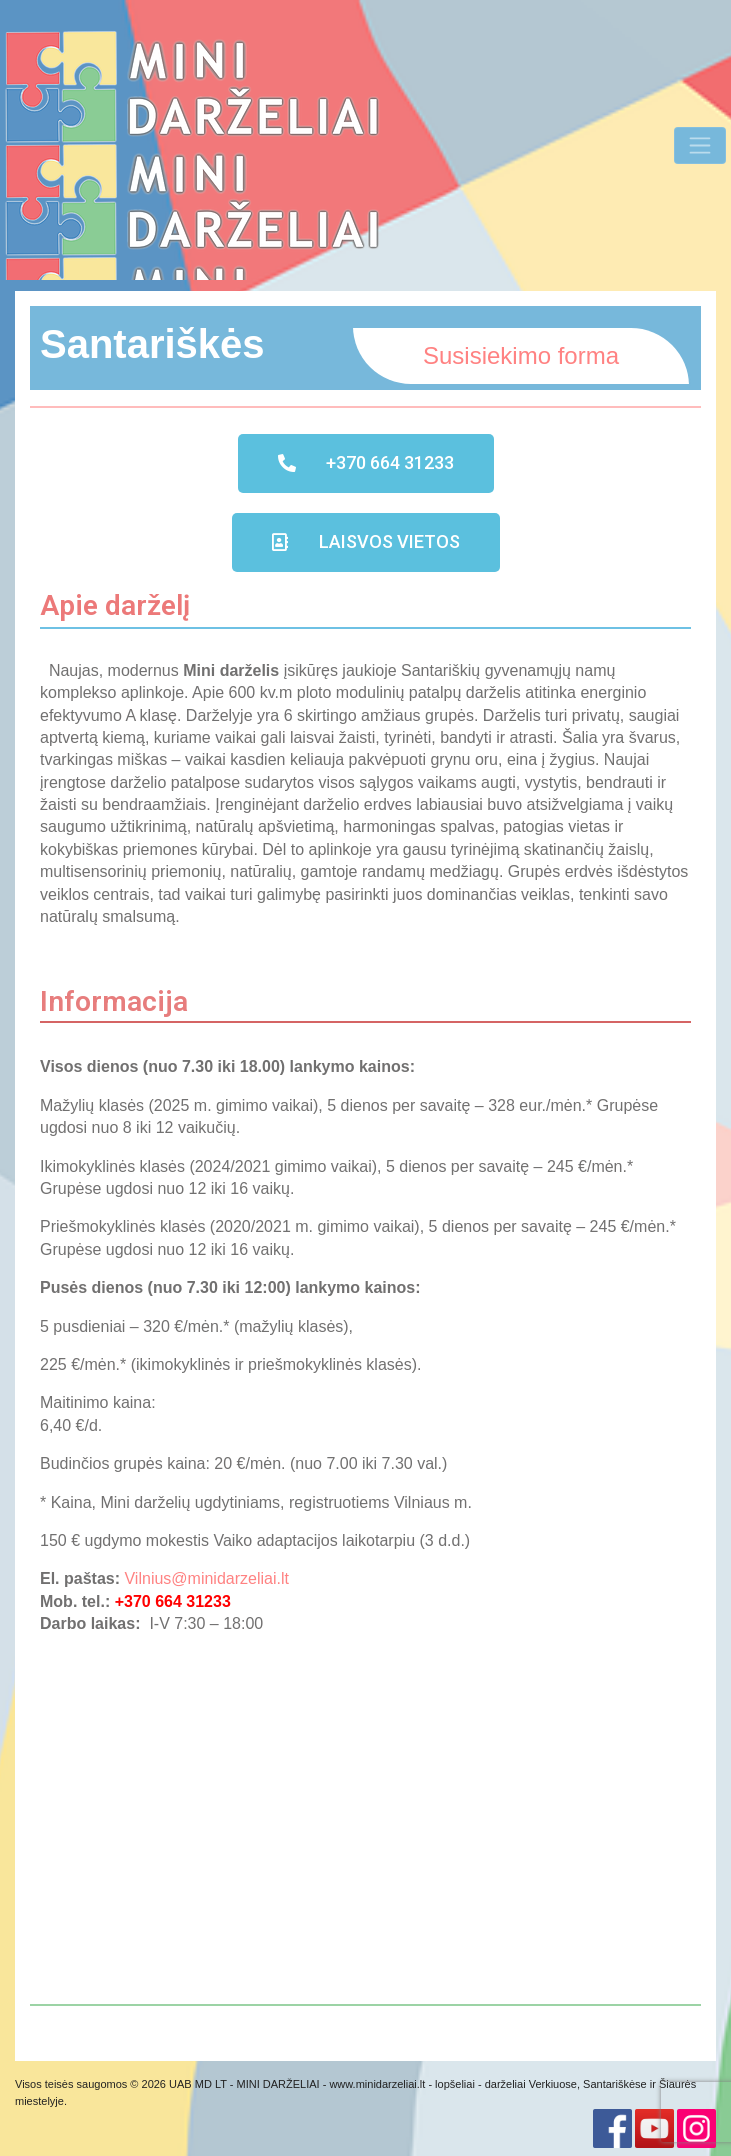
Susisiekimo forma (521, 355)
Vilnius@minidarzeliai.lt (206, 1578)
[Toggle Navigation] (700, 145)
